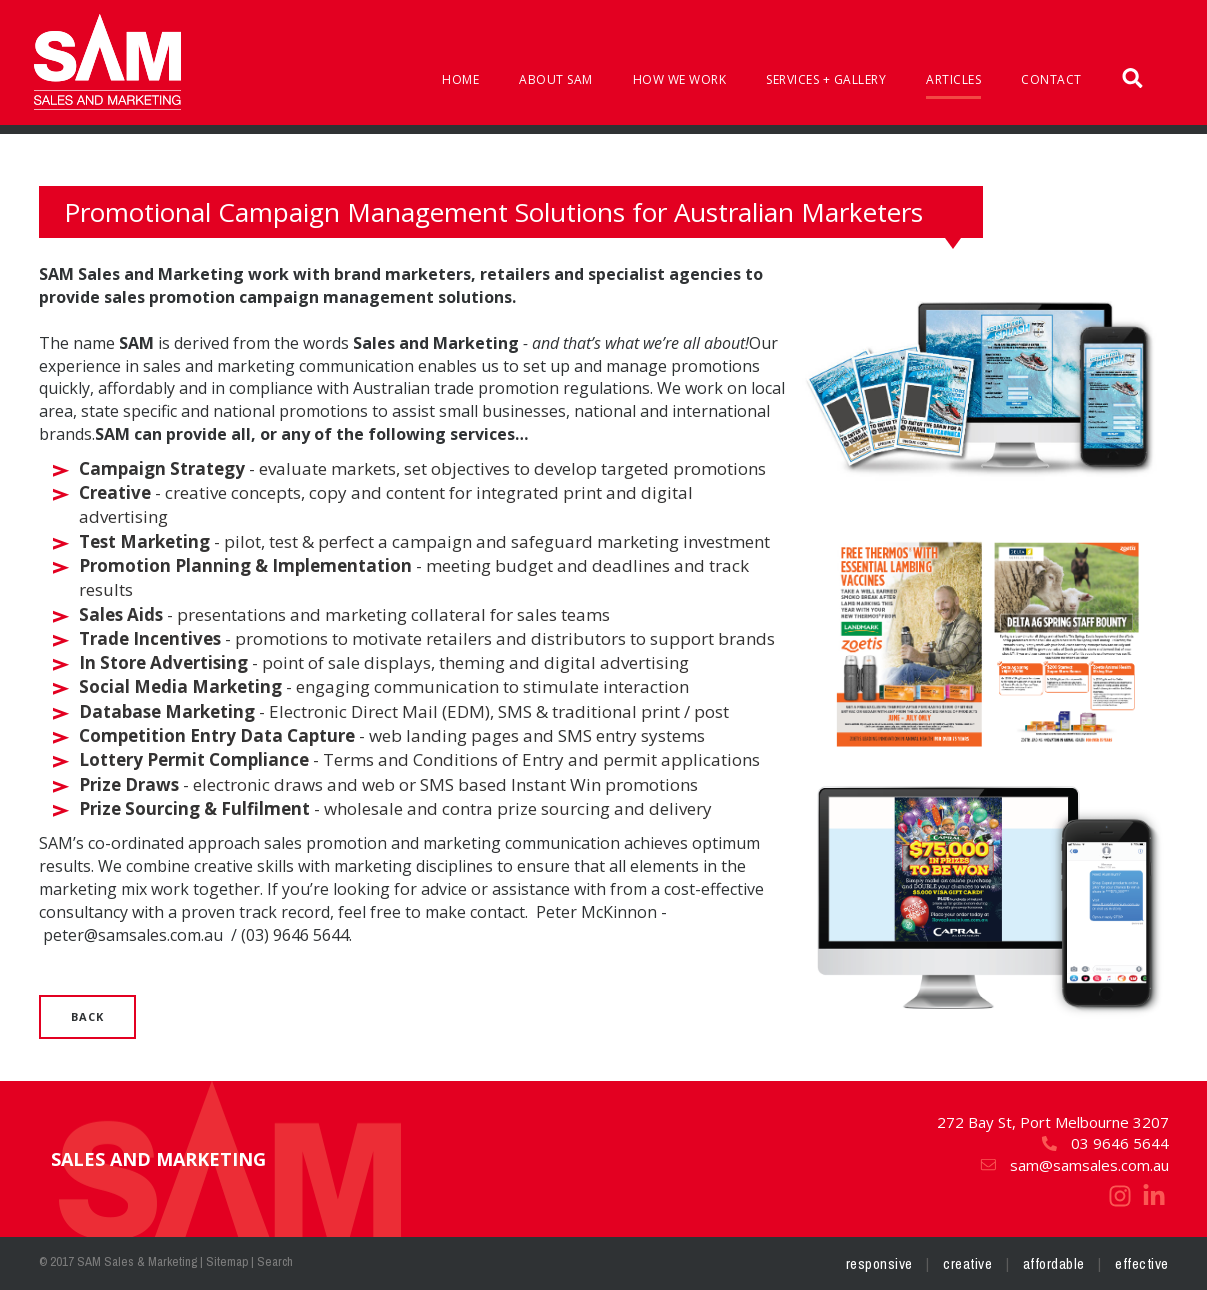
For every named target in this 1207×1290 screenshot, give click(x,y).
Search (275, 1261)
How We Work (680, 79)
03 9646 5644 (1104, 1143)
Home (460, 79)
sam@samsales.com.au (1074, 1165)
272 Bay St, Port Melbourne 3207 (1053, 1122)
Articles (953, 79)
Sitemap (227, 1261)
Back (87, 1016)
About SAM (556, 79)
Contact (1051, 79)
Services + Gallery (826, 79)
